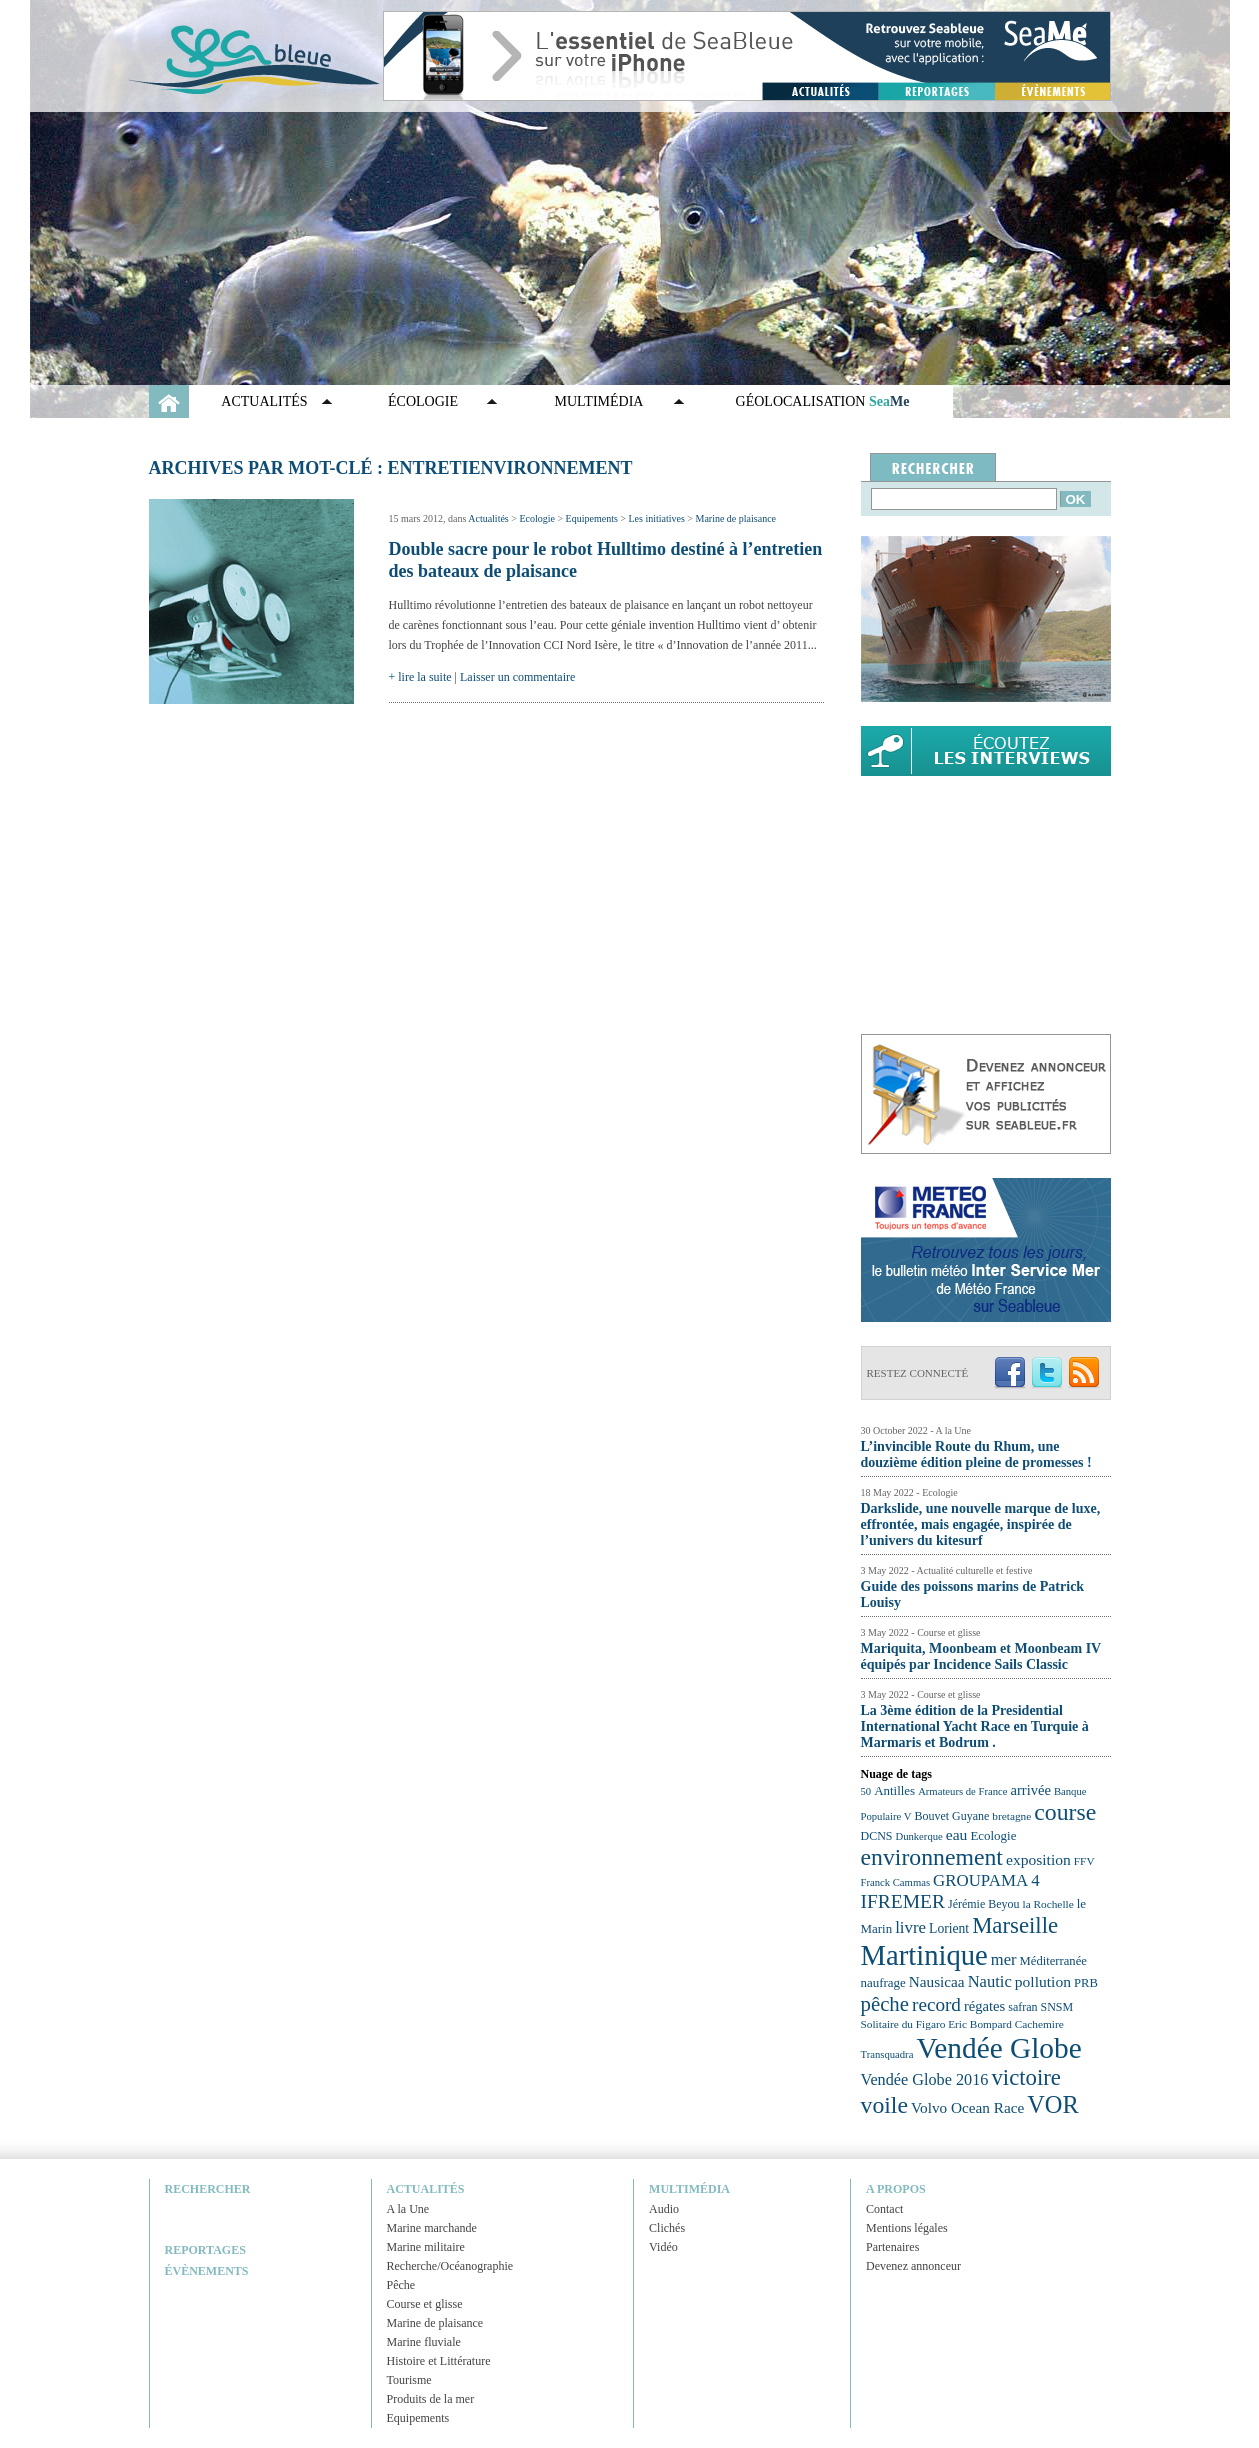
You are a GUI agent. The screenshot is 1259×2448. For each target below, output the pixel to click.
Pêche (401, 2285)
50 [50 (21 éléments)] (866, 1791)
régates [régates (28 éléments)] (984, 2006)
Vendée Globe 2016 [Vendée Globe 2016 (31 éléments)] (925, 2080)
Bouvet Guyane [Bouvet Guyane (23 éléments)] (952, 1816)
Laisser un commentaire (517, 677)
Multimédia (599, 401)
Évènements (207, 2271)
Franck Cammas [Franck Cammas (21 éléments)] (896, 1882)
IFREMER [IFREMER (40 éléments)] (903, 1901)
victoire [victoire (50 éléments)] (1026, 2077)
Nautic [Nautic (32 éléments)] (990, 1981)
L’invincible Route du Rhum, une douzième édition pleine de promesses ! (976, 1454)
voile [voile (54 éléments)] (885, 2105)
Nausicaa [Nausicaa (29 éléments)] (937, 1981)
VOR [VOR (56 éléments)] (1053, 2104)
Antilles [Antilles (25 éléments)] (894, 1790)
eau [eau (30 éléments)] (957, 1834)
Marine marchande (432, 2228)
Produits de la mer (431, 2399)
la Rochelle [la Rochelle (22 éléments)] (1047, 1904)
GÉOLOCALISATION (823, 401)
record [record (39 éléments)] (936, 2004)
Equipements (592, 518)
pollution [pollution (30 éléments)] (1043, 1981)
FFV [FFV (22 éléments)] (1084, 1861)
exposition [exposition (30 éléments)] (1038, 1859)
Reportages (205, 2250)
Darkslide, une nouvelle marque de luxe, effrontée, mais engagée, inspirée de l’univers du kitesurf (981, 1524)
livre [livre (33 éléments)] (910, 1927)
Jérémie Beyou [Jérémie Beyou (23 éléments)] (983, 1904)
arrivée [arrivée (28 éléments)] (1030, 1790)
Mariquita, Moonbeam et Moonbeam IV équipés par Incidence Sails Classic (981, 1656)
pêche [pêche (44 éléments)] (885, 2004)
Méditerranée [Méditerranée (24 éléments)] (1053, 1961)
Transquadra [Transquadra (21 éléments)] (887, 2054)
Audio (664, 2209)
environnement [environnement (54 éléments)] (932, 1857)
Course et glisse (425, 2304)
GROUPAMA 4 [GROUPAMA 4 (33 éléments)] (986, 1880)
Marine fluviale (424, 2342)
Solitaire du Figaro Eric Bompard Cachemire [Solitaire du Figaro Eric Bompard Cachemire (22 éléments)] (962, 2024)
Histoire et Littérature (439, 2361)
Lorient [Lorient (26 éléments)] (949, 1928)
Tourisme (409, 2380)
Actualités (264, 401)
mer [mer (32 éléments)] (1004, 1959)
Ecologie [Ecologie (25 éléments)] (993, 1835)
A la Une (408, 2209)
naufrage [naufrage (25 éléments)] (883, 1982)
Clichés (667, 2228)
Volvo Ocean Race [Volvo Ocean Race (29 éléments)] (967, 2107)
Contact (884, 2209)
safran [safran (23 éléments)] (1022, 2007)
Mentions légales (907, 2228)
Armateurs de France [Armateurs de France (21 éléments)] (962, 1791)
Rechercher (208, 2189)
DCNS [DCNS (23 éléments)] (877, 1836)
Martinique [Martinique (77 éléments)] (924, 1955)
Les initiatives (656, 518)
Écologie (423, 401)
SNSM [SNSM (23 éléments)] (1057, 2007)
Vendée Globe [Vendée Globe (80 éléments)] (998, 2048)
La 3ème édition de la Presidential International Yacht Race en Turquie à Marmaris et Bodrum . (975, 1726)
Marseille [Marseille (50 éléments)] (1015, 1925)
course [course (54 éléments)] (1065, 1812)
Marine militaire (426, 2247)
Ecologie (537, 518)
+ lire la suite (420, 677)
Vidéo (663, 2247)
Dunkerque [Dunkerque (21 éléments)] (918, 1836)
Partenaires (892, 2247)
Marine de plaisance (735, 518)
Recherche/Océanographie (450, 2266)
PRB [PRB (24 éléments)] (1086, 1983)
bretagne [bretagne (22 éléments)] (1011, 1816)
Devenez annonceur (913, 2266)
